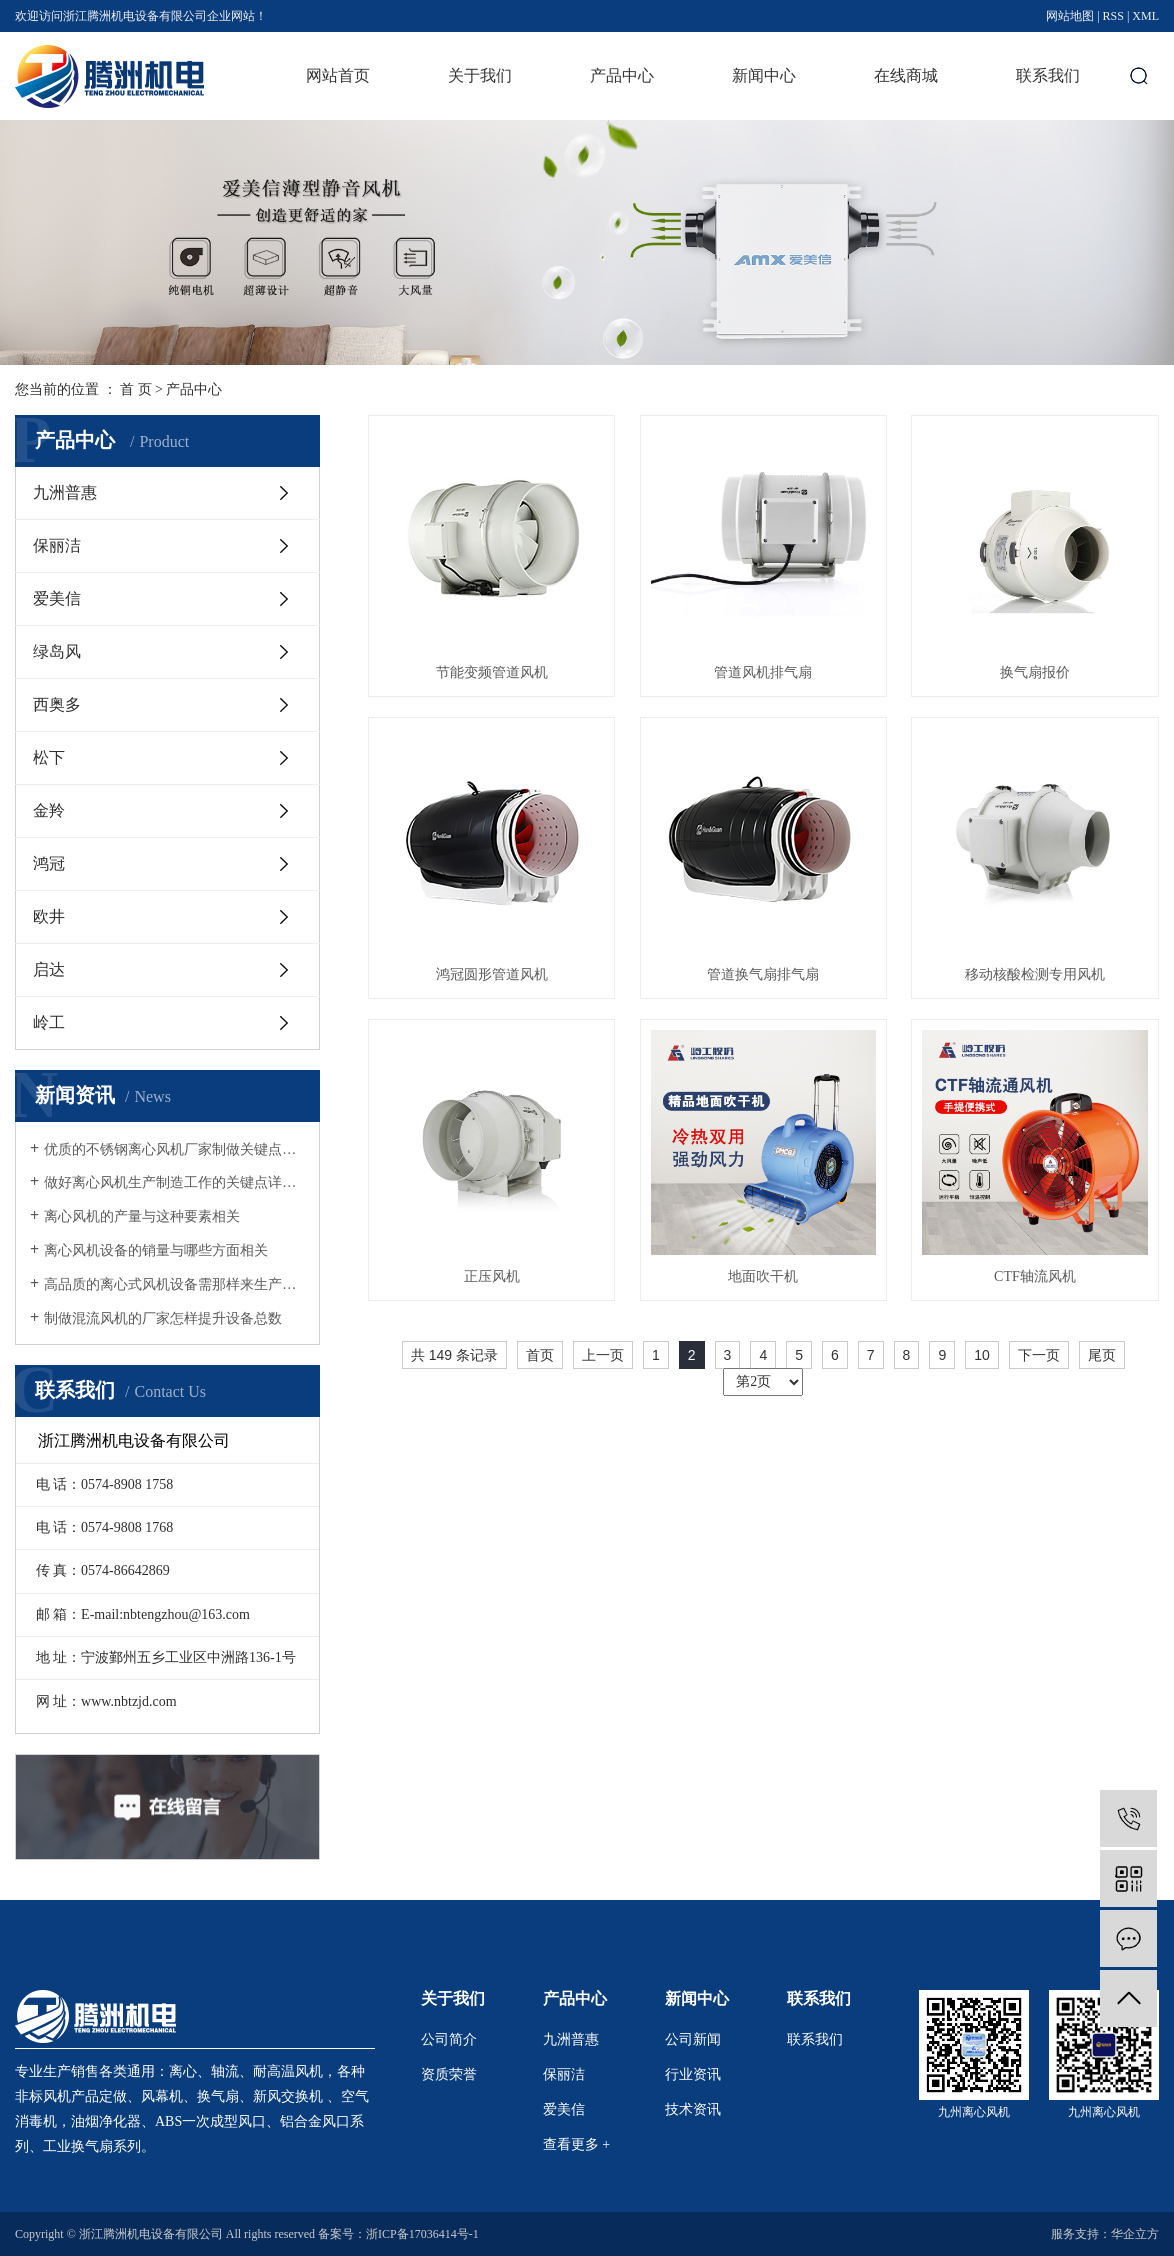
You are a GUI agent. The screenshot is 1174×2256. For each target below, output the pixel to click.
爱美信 (57, 598)
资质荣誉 (449, 2074)
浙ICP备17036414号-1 (422, 2234)
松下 (49, 757)
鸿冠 (49, 863)
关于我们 (480, 75)
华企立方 (1135, 2234)
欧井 (49, 916)
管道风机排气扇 (763, 672)
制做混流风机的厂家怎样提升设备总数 (163, 1318)
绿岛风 (57, 651)
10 (982, 1355)
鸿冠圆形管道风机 (492, 974)
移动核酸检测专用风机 (1035, 974)
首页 (540, 1355)
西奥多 (57, 704)
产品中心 (622, 75)
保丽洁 (57, 545)
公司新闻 (693, 2039)
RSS (1113, 16)
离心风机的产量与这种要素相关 (142, 1216)
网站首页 (338, 75)
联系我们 (1048, 75)
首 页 (136, 389)
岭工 (49, 1022)
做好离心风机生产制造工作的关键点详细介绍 (174, 1182)
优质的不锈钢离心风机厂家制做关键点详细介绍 (174, 1149)
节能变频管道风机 (492, 672)
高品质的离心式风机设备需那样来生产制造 (174, 1284)
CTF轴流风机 (1035, 1276)
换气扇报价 (1035, 672)
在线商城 (906, 75)
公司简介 (449, 2039)
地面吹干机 (763, 1276)
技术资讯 (693, 2109)
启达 (49, 969)
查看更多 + (576, 2144)
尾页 (1102, 1355)
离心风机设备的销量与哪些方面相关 (156, 1250)
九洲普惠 (65, 492)
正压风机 (492, 1276)
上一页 (603, 1355)
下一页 (1039, 1355)
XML (1145, 16)
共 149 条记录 (454, 1355)
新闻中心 (764, 75)
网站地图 (1070, 16)
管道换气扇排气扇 (763, 974)
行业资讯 (693, 2074)
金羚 (49, 810)
